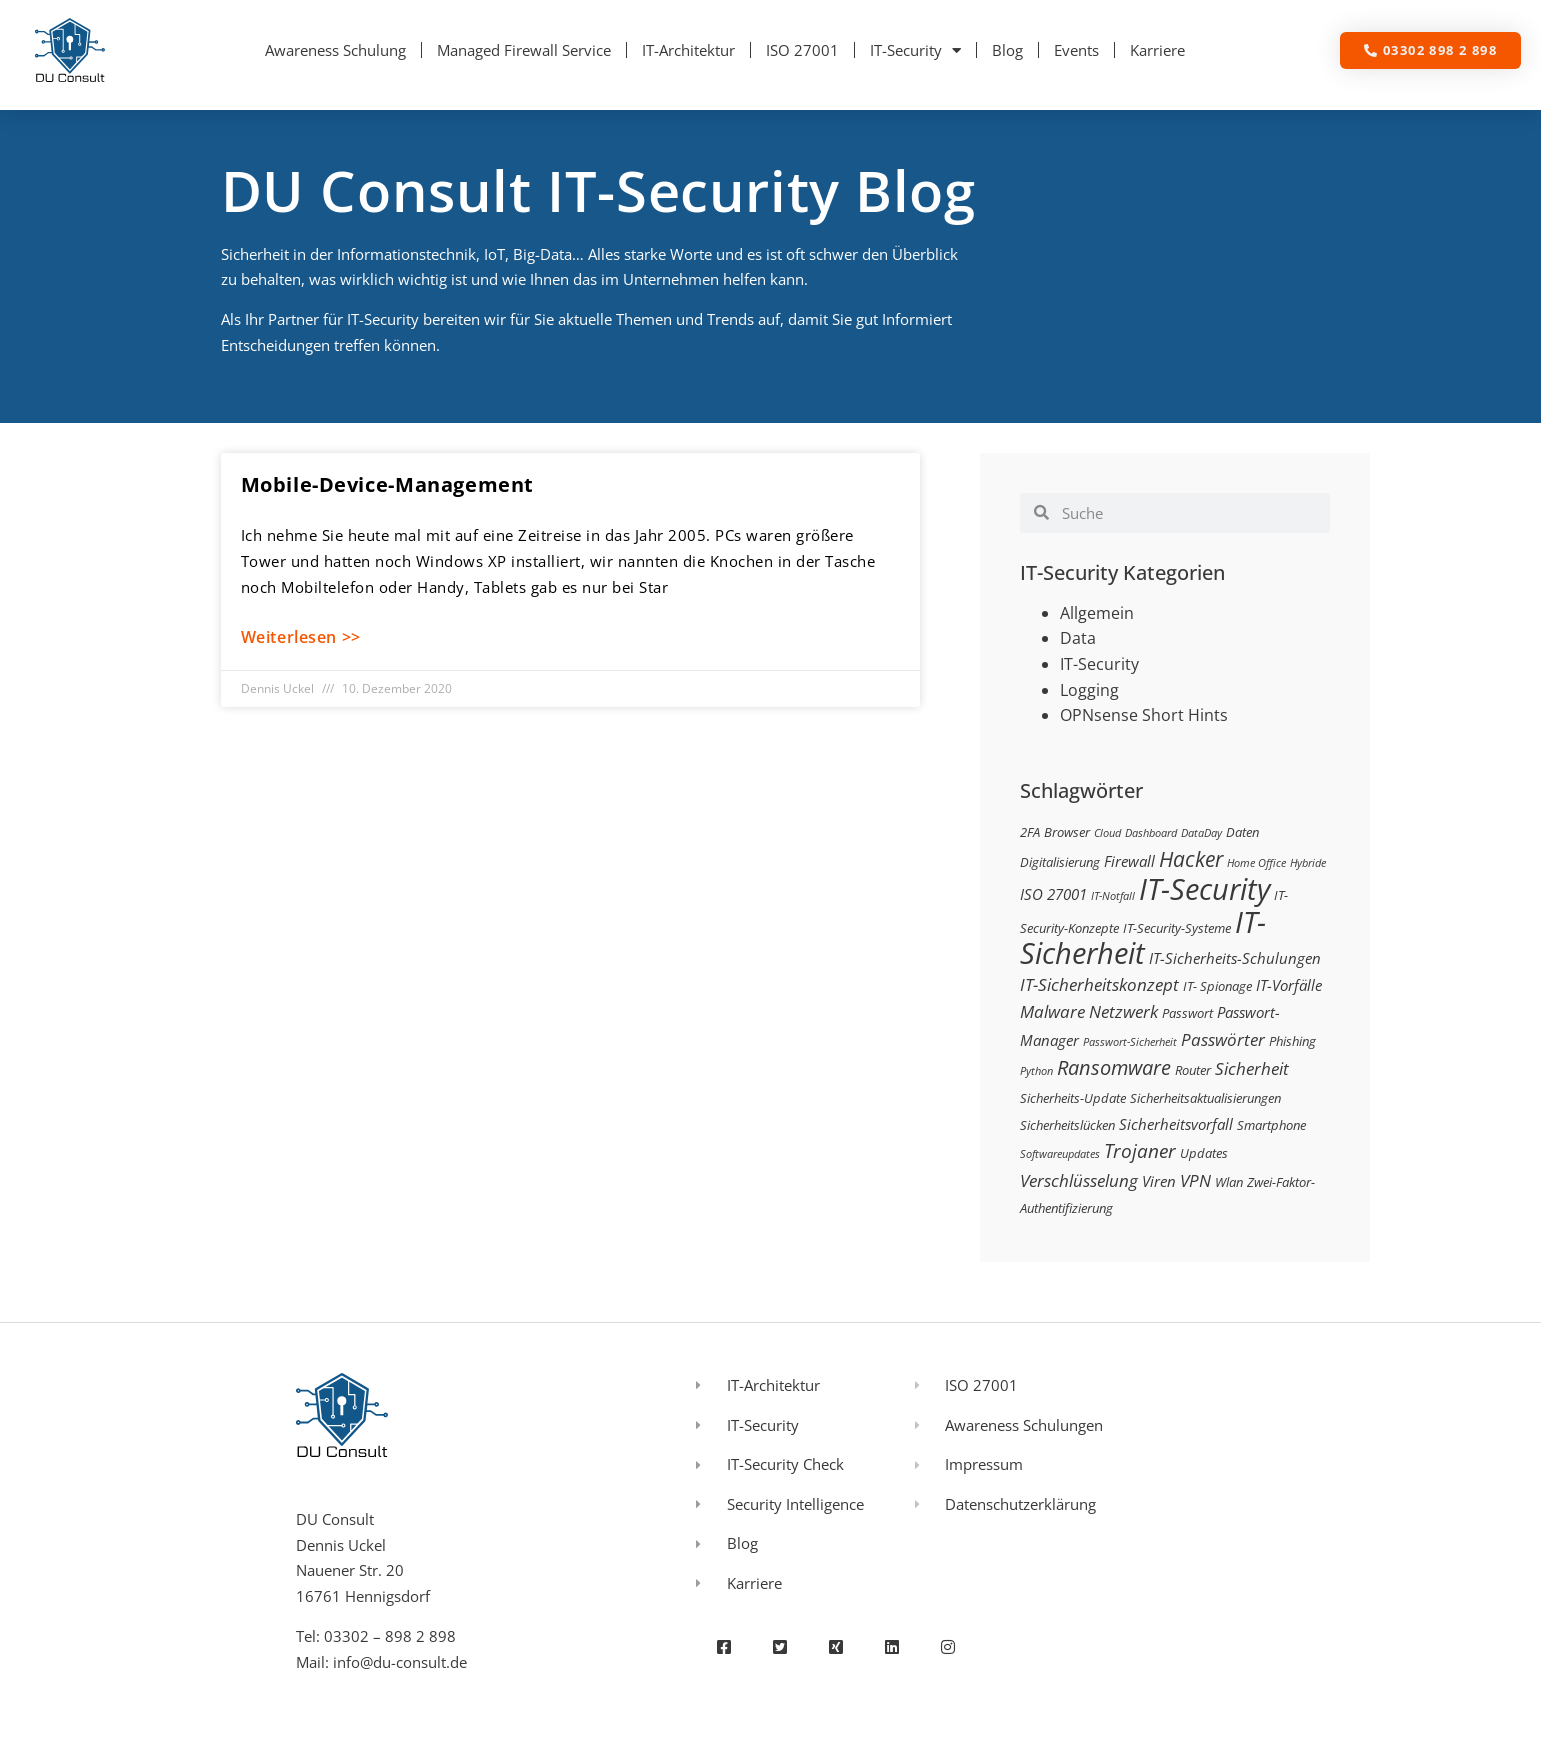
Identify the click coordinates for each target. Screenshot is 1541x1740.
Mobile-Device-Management (387, 484)
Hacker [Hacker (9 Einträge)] (1191, 858)
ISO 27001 (802, 50)
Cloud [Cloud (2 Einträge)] (1107, 833)
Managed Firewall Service (524, 50)
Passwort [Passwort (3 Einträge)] (1187, 1013)
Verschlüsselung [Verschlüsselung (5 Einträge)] (1079, 1180)
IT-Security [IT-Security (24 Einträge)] (1204, 889)
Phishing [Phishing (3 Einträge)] (1292, 1041)
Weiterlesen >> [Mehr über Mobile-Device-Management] (301, 637)
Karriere (1157, 50)
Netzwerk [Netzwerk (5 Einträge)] (1123, 1011)
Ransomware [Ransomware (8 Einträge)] (1114, 1067)
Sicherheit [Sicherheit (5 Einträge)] (1252, 1068)
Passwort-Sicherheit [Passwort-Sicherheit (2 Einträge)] (1130, 1042)
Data (1078, 638)
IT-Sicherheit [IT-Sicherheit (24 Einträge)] (1143, 938)
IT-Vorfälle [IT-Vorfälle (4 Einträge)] (1289, 985)
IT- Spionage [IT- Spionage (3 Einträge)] (1217, 986)
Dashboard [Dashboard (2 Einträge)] (1151, 833)
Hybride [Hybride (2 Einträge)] (1308, 863)
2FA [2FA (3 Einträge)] (1030, 832)
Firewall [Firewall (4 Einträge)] (1129, 861)
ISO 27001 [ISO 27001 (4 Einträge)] (1053, 894)
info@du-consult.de (400, 1662)
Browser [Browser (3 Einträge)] (1067, 832)
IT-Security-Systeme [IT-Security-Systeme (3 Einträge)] (1177, 928)
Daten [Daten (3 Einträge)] (1242, 832)
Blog (1007, 50)
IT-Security (915, 50)
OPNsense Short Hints (1144, 715)
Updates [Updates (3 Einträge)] (1204, 1153)
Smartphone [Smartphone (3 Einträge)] (1271, 1125)
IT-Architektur (688, 50)
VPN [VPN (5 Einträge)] (1195, 1180)
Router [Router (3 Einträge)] (1193, 1070)
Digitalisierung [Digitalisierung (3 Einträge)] (1060, 862)
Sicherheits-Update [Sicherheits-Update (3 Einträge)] (1073, 1098)
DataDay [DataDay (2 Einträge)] (1201, 833)
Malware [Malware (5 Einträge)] (1052, 1011)
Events (1076, 50)
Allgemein (1097, 613)
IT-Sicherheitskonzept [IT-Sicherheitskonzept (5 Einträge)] (1099, 984)
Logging (1089, 690)
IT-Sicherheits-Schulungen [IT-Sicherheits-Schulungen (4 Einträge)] (1235, 958)
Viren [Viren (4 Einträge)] (1159, 1181)
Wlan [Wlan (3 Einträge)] (1229, 1182)
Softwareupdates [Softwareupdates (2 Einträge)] (1060, 1154)
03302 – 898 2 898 (390, 1636)
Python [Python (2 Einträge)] (1036, 1071)
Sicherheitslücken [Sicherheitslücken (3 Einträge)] (1067, 1125)
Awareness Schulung (335, 50)
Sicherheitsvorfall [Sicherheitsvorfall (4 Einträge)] (1176, 1124)
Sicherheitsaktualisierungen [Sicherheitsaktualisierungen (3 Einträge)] (1205, 1098)
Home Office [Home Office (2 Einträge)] (1256, 863)
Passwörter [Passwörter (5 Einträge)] (1223, 1039)
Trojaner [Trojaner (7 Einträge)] (1140, 1150)
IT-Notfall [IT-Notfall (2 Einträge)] (1113, 896)
